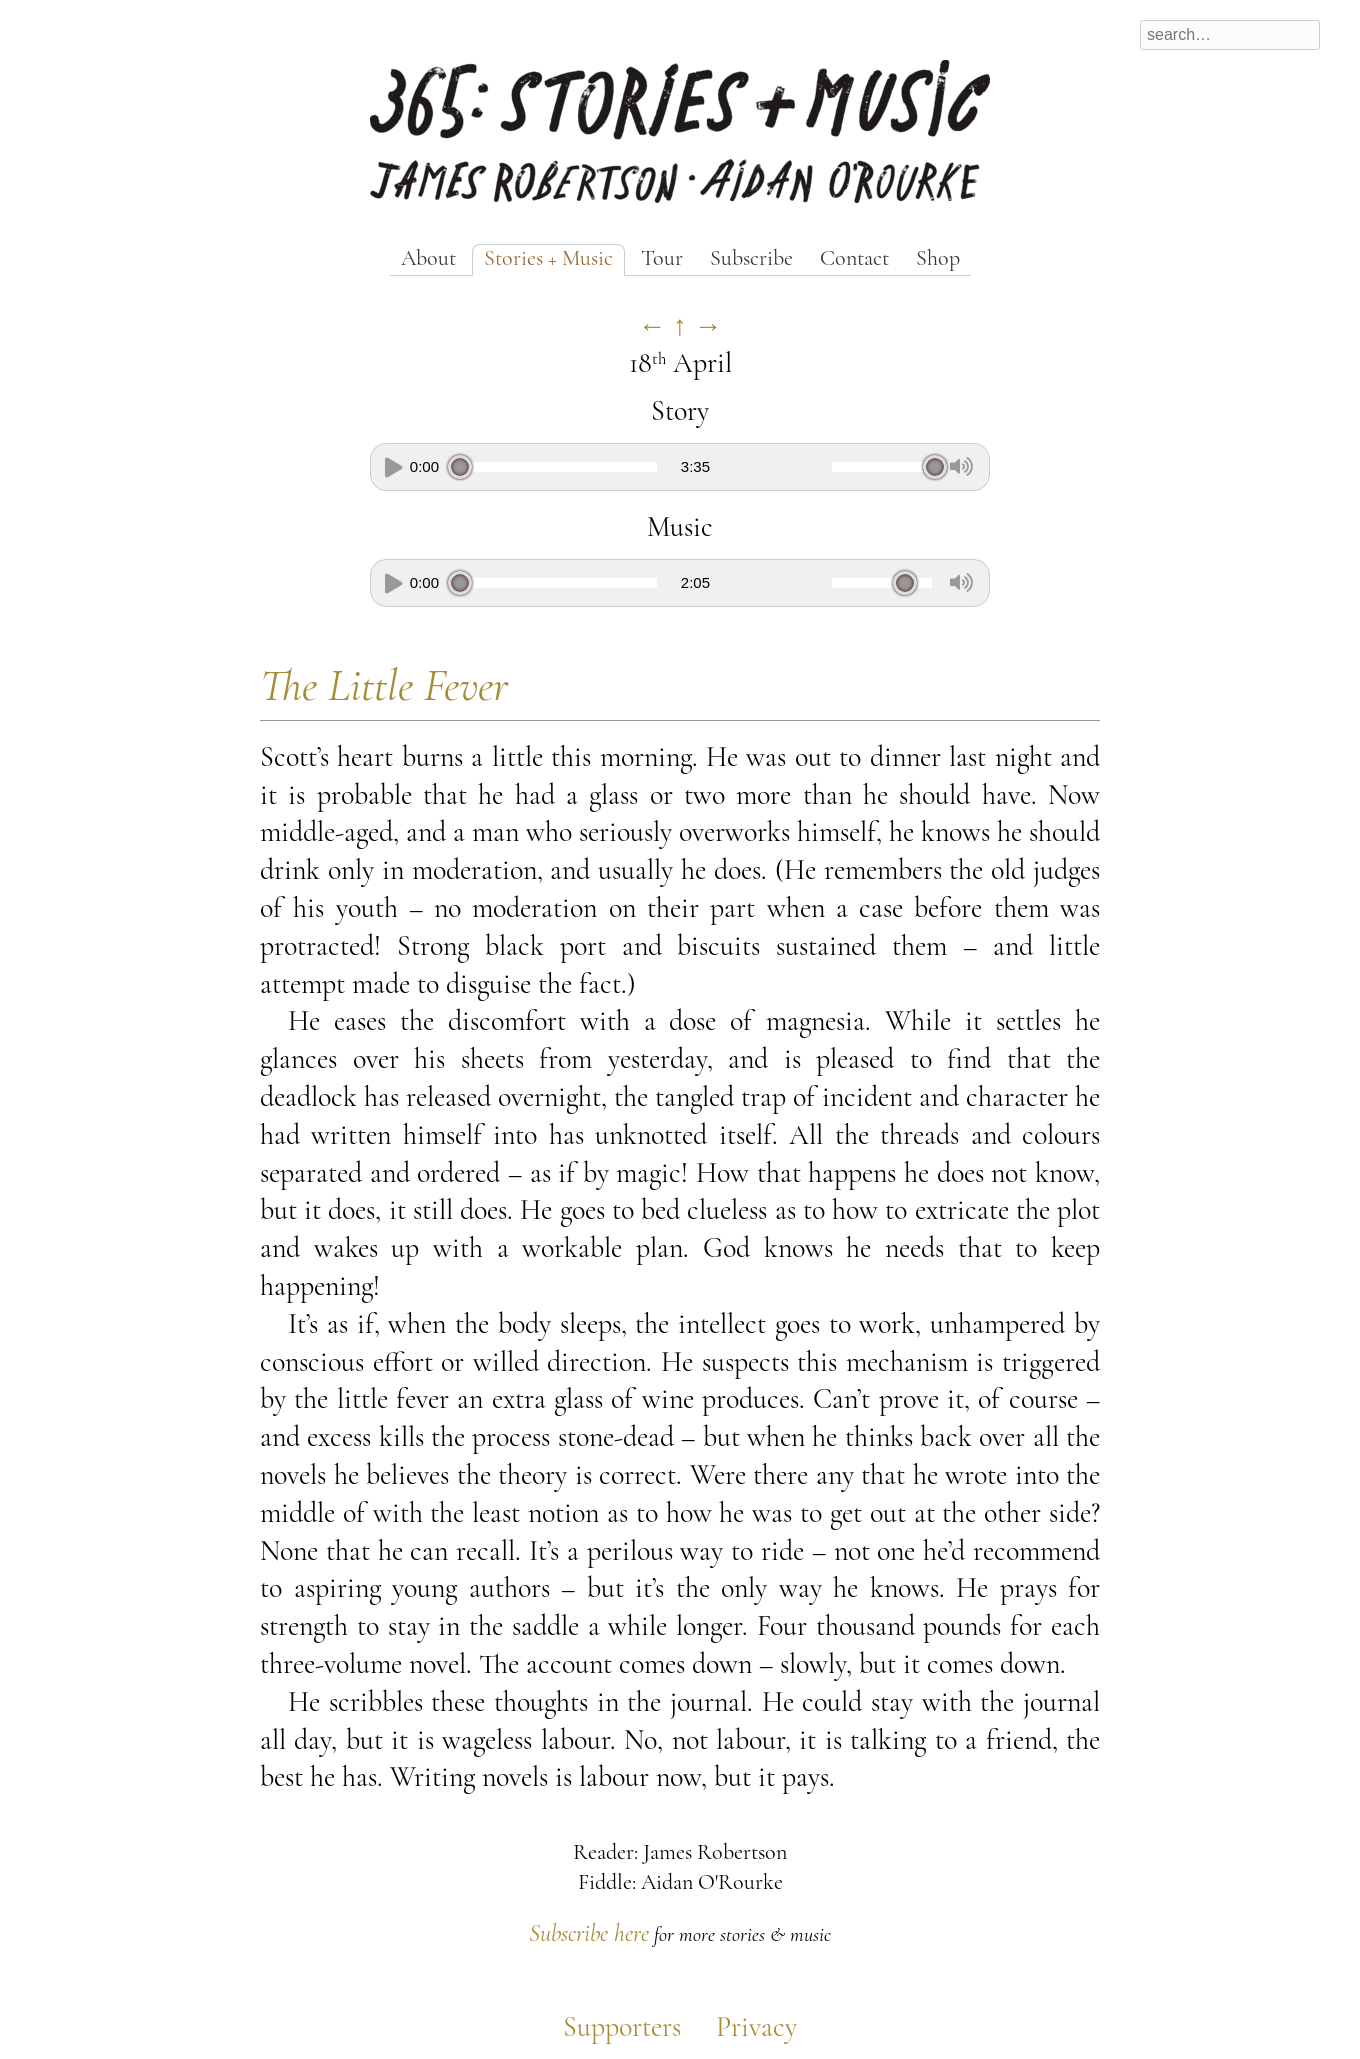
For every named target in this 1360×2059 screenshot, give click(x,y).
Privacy (756, 2029)
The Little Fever (384, 688)
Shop (938, 259)
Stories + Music (548, 259)
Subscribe (751, 259)
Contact (854, 259)
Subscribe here (589, 1935)
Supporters (622, 2029)
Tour (662, 259)
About (428, 259)
